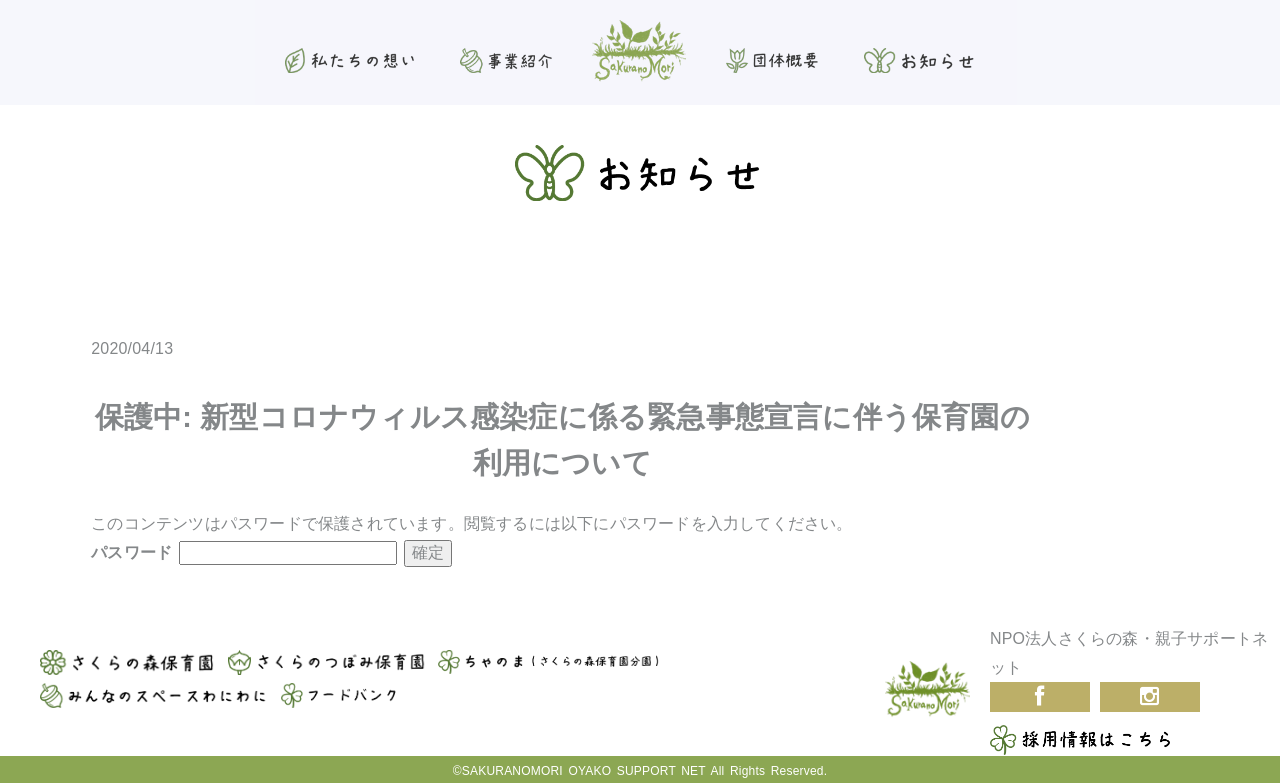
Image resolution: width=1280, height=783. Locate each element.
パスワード (244, 553)
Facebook (1040, 697)
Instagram (1150, 697)
